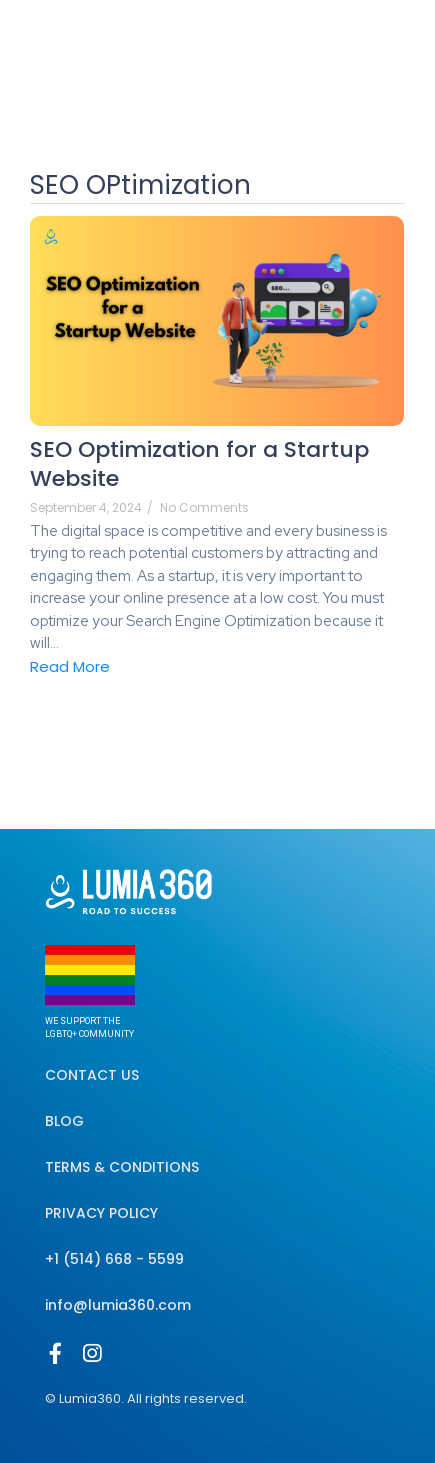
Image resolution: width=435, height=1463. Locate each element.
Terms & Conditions (122, 1167)
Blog (64, 1121)
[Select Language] (340, 31)
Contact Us (92, 1075)
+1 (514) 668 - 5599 (114, 1259)
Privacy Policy (101, 1213)
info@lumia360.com (118, 1305)
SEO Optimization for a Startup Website (199, 464)
